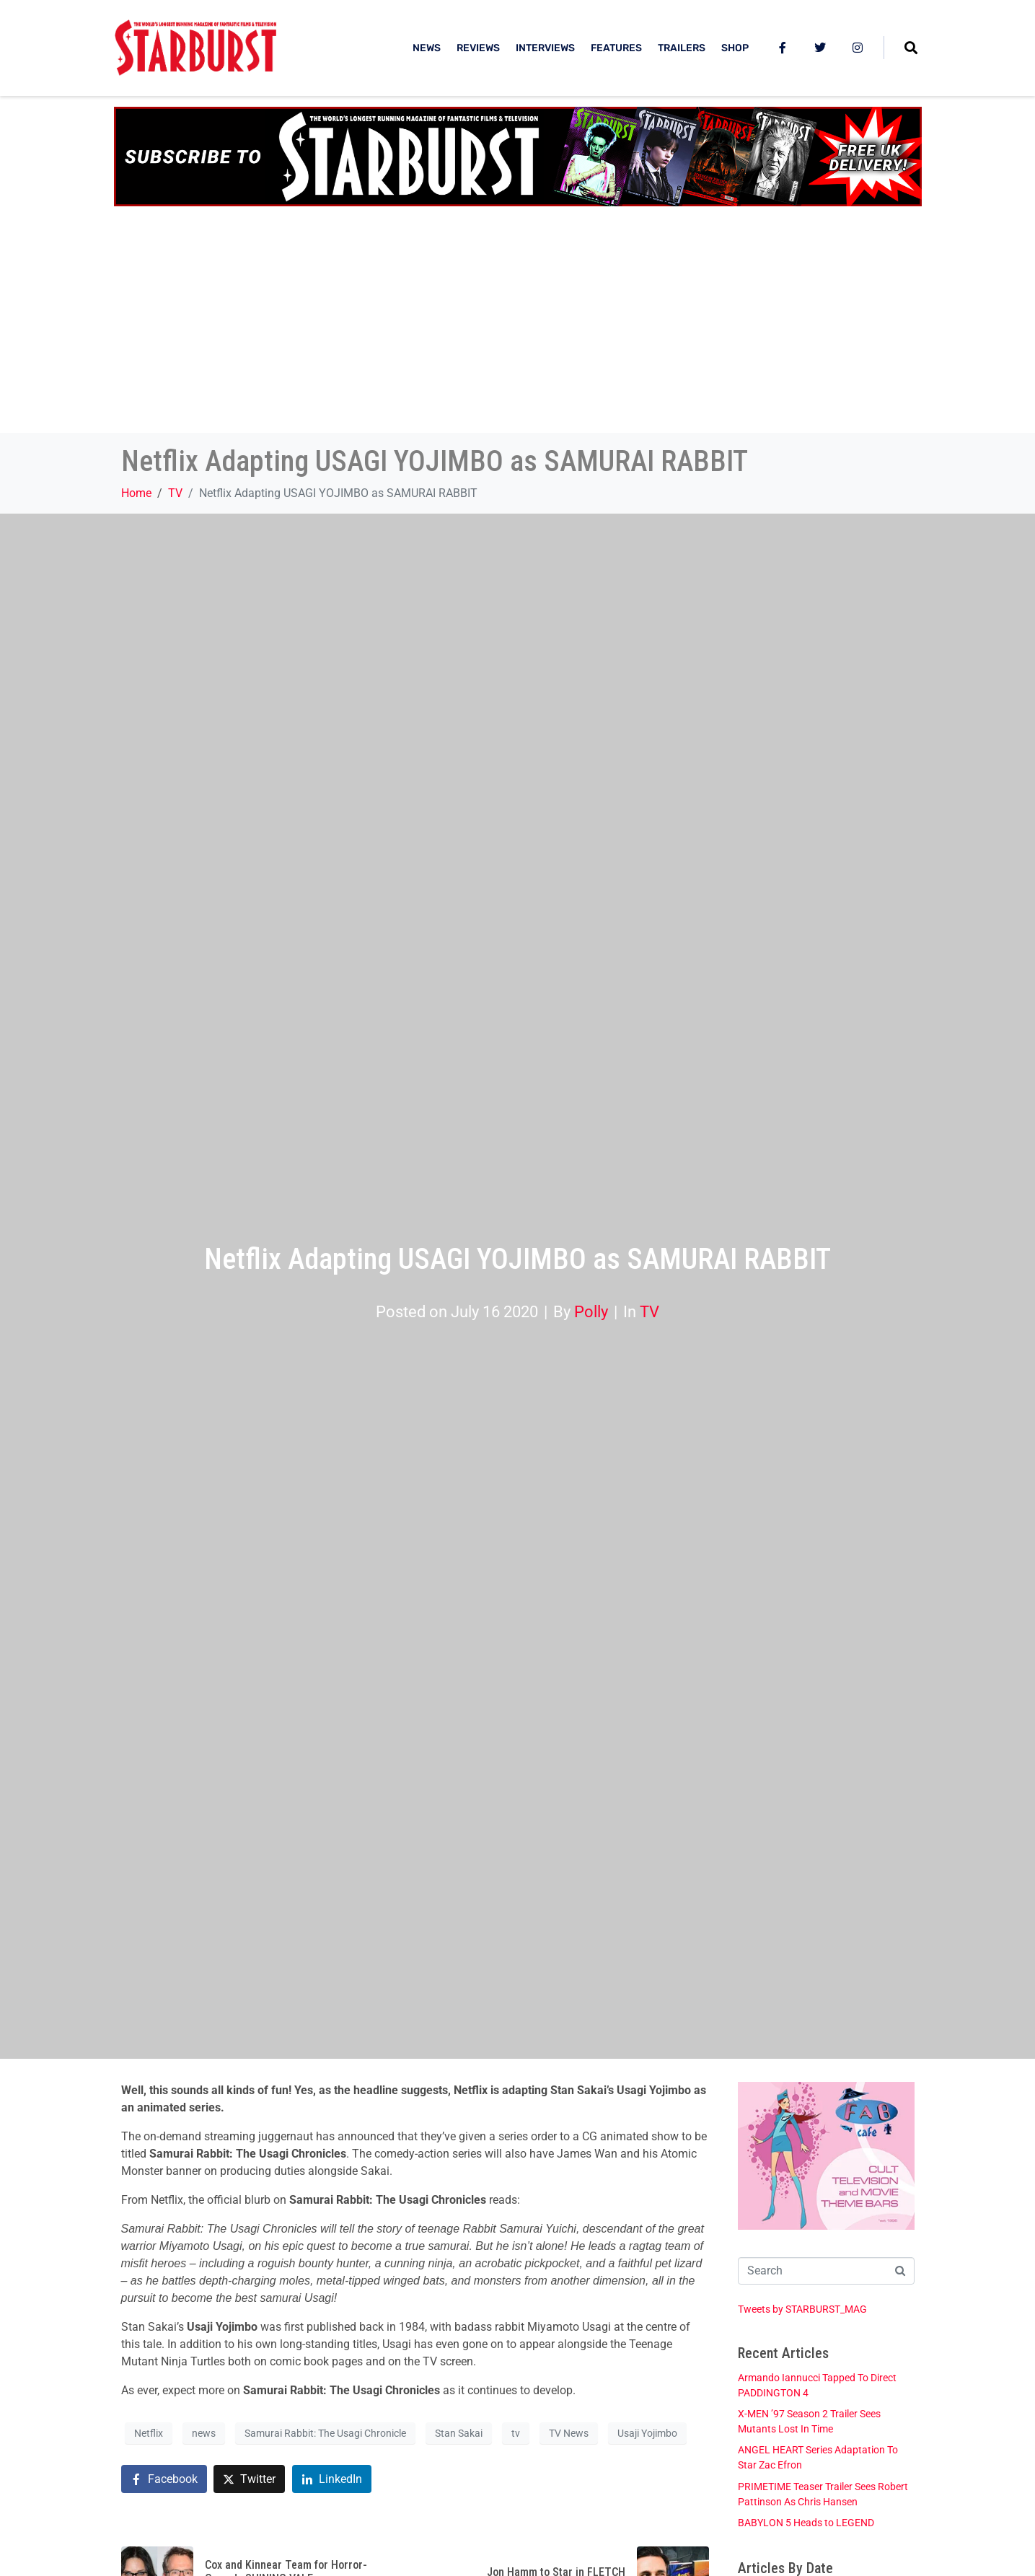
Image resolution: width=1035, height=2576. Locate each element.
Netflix (148, 2433)
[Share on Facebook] (164, 2479)
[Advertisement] (518, 325)
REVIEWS (478, 48)
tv (515, 2433)
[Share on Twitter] (249, 2479)
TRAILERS (681, 48)
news (204, 2433)
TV (649, 1311)
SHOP (735, 48)
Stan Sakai (459, 2433)
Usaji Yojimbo (647, 2433)
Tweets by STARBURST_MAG (802, 2309)
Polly (591, 1311)
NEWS (427, 48)
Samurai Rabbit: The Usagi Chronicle (325, 2433)
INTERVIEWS (545, 48)
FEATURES (616, 48)
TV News (569, 2433)
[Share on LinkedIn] (331, 2479)
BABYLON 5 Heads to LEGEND (806, 2522)
